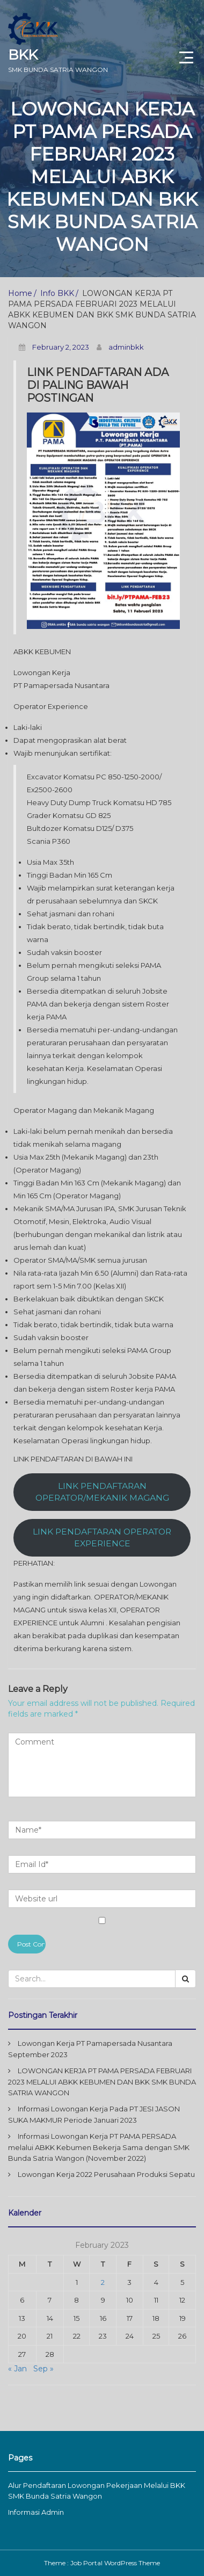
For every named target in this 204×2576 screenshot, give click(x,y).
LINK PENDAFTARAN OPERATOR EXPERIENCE (102, 1537)
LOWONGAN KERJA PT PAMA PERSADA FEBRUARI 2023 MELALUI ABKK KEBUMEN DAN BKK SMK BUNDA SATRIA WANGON (102, 2081)
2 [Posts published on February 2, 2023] (103, 2282)
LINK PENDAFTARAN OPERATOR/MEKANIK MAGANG (102, 1492)
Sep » (43, 2369)
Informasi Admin (36, 2512)
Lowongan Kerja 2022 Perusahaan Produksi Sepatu (106, 2174)
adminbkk (126, 347)
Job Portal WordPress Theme (115, 2563)
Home (20, 293)
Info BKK (57, 293)
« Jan (17, 2369)
